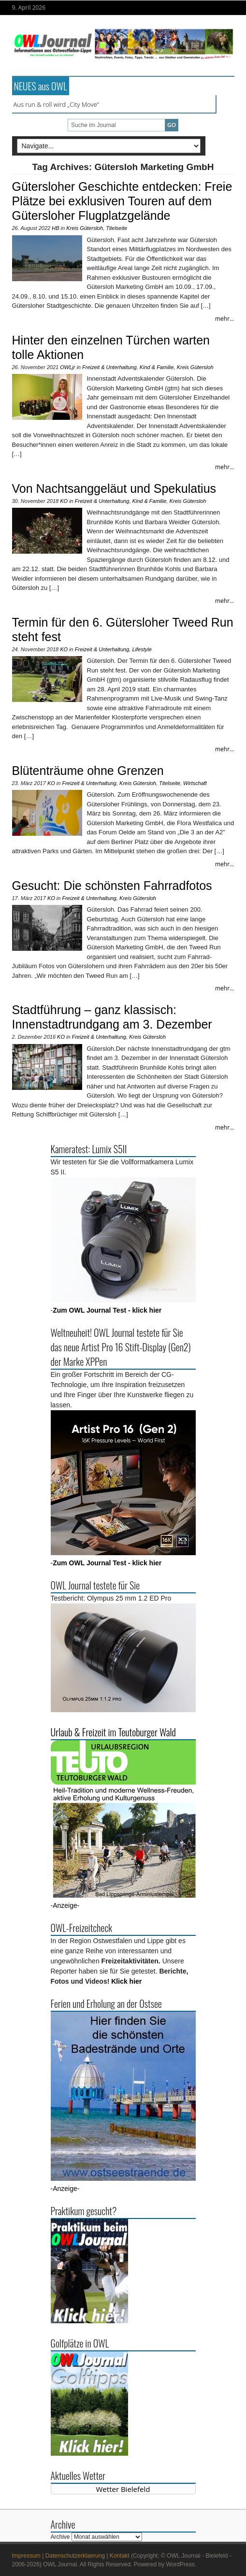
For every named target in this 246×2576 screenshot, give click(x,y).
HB (55, 228)
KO (64, 501)
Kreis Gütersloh (84, 228)
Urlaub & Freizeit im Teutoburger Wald (113, 1732)
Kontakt (120, 2555)
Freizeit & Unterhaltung (109, 367)
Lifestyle (141, 649)
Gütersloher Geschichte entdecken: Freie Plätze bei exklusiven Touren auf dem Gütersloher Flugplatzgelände (122, 201)
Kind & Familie (157, 367)
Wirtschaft (195, 783)
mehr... (224, 319)
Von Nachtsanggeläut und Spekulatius (114, 488)
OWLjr (67, 367)
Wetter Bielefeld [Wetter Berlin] (123, 2489)
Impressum (26, 2555)
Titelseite (116, 228)
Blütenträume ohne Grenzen (88, 770)
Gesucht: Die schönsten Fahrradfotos (112, 885)
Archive (60, 2536)
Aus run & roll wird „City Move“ (56, 104)
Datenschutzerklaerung (75, 2555)
